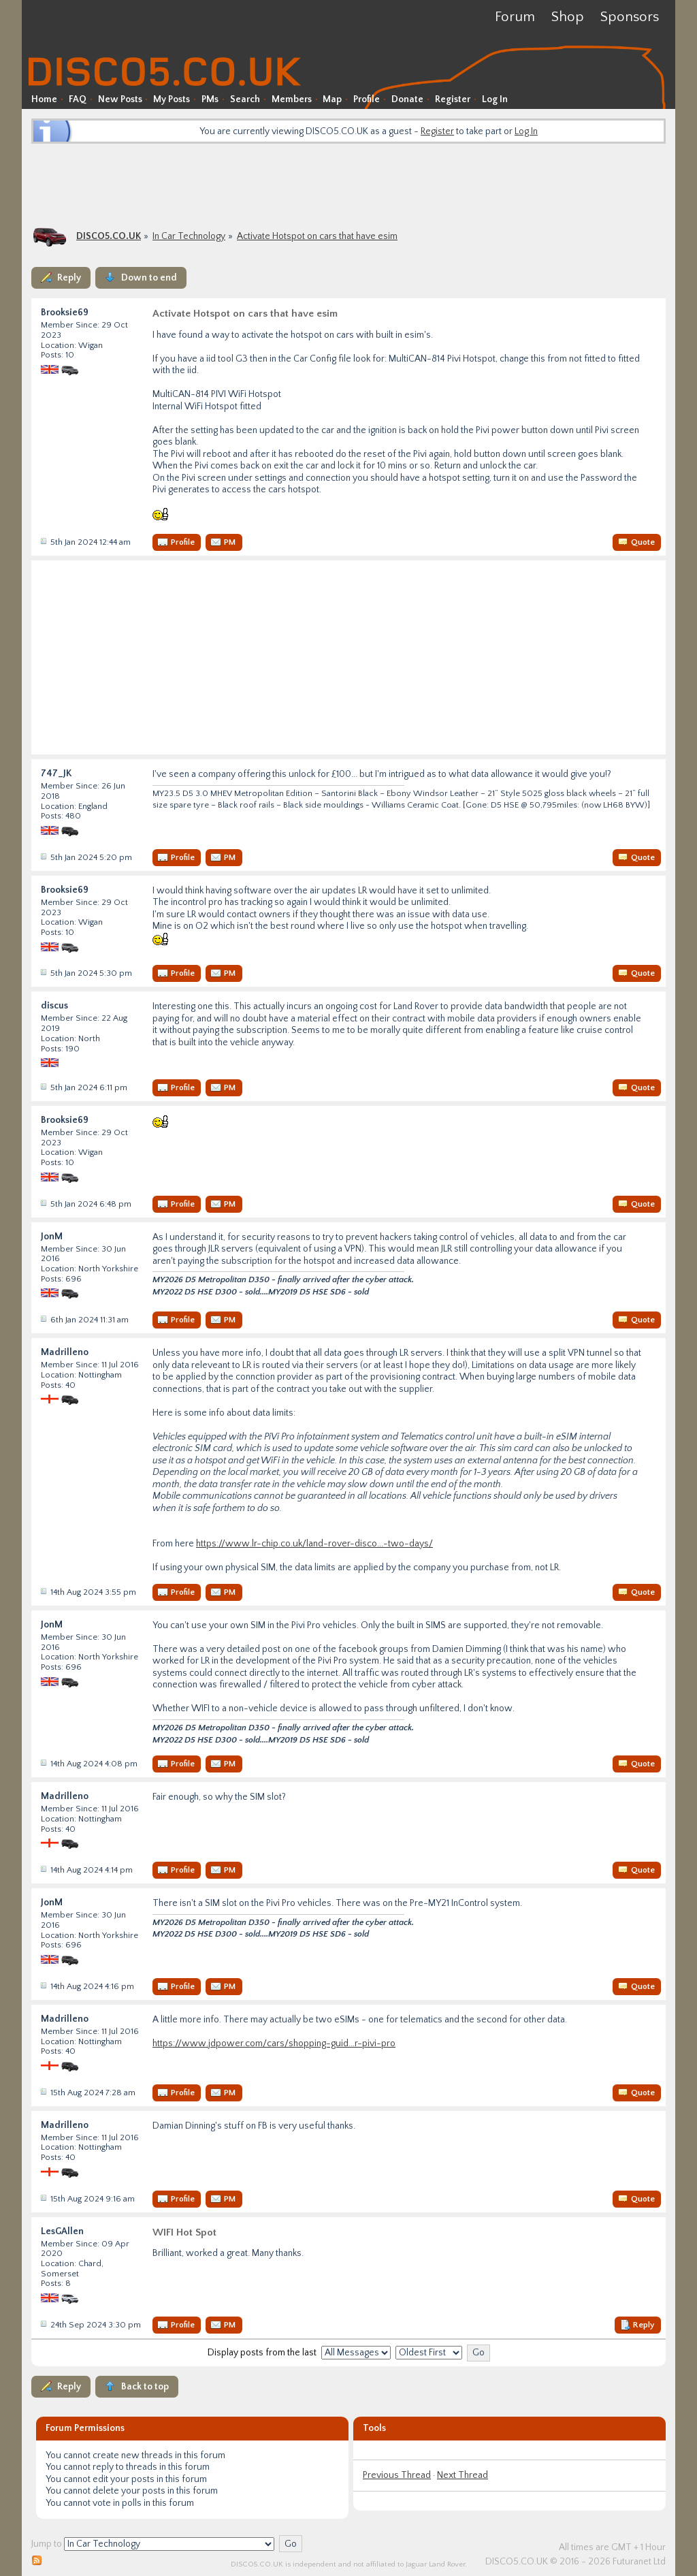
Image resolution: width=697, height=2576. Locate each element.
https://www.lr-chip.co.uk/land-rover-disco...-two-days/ (314, 1543)
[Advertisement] (348, 183)
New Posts (120, 99)
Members (292, 99)
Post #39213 (42, 1869)
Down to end (149, 277)
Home (44, 99)
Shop (567, 17)
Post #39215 (42, 2091)
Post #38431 (42, 972)
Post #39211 (42, 1591)
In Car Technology (188, 236)
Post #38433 (42, 1086)
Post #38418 (42, 541)
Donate (407, 99)
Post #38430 (42, 856)
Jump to (46, 2544)
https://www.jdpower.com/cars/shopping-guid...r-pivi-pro (273, 2043)
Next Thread (462, 2475)
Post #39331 (42, 2324)
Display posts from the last (262, 2352)
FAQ (77, 99)
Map (332, 99)
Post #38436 (42, 1203)
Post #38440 (42, 1319)
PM (230, 542)
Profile (366, 99)
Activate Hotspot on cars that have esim (317, 236)
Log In (495, 99)
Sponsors (629, 17)
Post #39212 (42, 1763)
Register (452, 99)
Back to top (145, 2386)
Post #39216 (42, 2198)
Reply (69, 277)
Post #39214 (42, 1985)
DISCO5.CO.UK (108, 236)
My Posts (171, 99)
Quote (643, 542)
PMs (209, 99)
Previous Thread (397, 2475)
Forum (515, 17)
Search (245, 99)
